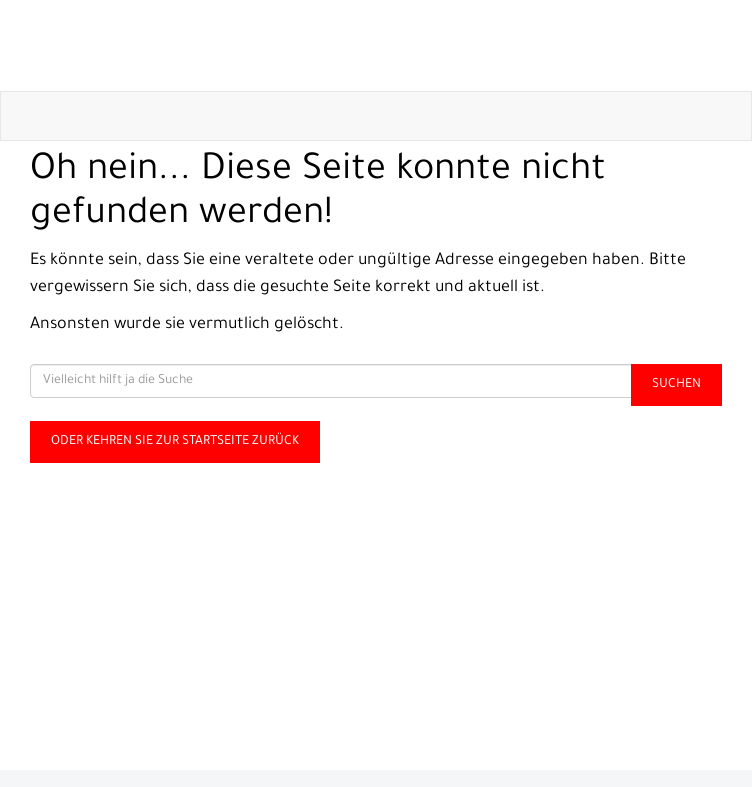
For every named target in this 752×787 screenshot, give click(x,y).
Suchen (676, 385)
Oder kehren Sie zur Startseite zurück (175, 442)
